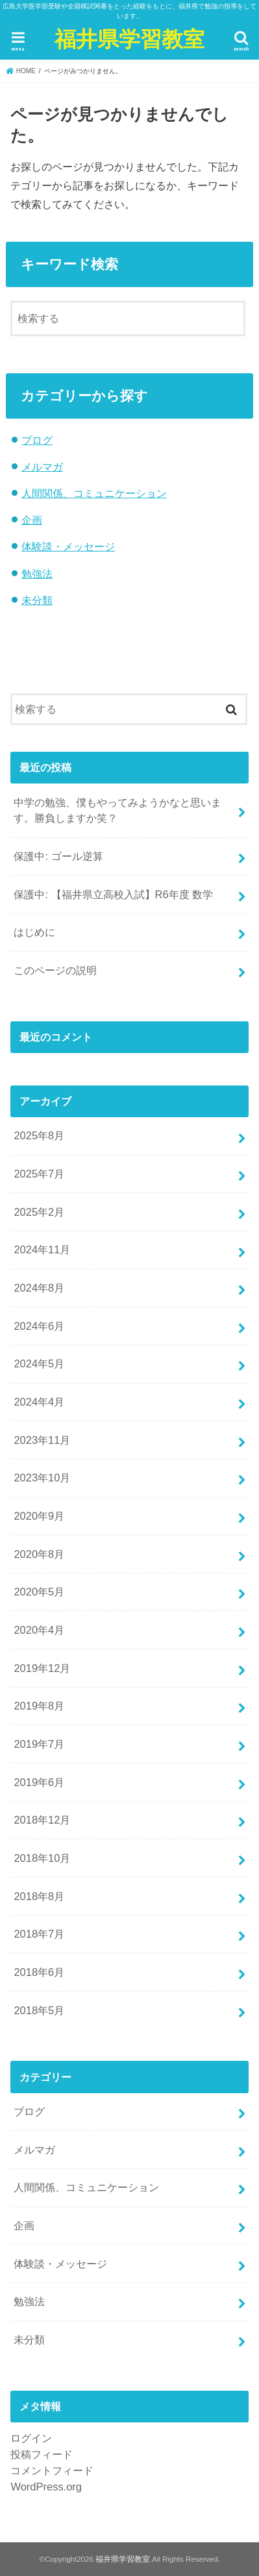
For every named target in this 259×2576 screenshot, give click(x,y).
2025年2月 (39, 1212)
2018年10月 (42, 1858)
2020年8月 (39, 1554)
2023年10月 (42, 1477)
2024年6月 (39, 1326)
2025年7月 (39, 1173)
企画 (31, 520)
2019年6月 (39, 1782)
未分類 (37, 600)
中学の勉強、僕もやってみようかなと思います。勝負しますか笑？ (117, 810)
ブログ (37, 440)
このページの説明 (55, 970)
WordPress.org (46, 2486)
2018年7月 (39, 1934)
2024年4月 (39, 1402)
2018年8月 (39, 1896)
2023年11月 (42, 1440)
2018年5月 (39, 2010)
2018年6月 (39, 1972)
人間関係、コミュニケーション (94, 493)
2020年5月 (39, 1591)
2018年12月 (42, 1820)
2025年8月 (39, 1135)
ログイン (31, 2438)
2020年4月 (39, 1630)
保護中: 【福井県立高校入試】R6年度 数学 (113, 894)
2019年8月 (39, 1706)
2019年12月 (42, 1668)
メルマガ (42, 466)
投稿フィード (41, 2454)
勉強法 (37, 573)
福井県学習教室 (129, 38)
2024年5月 (39, 1363)
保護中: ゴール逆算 (58, 856)
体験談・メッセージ (68, 546)
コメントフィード (51, 2470)
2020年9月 (39, 1516)
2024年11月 (42, 1249)
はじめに (34, 932)
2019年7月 (39, 1744)
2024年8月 (39, 1288)
